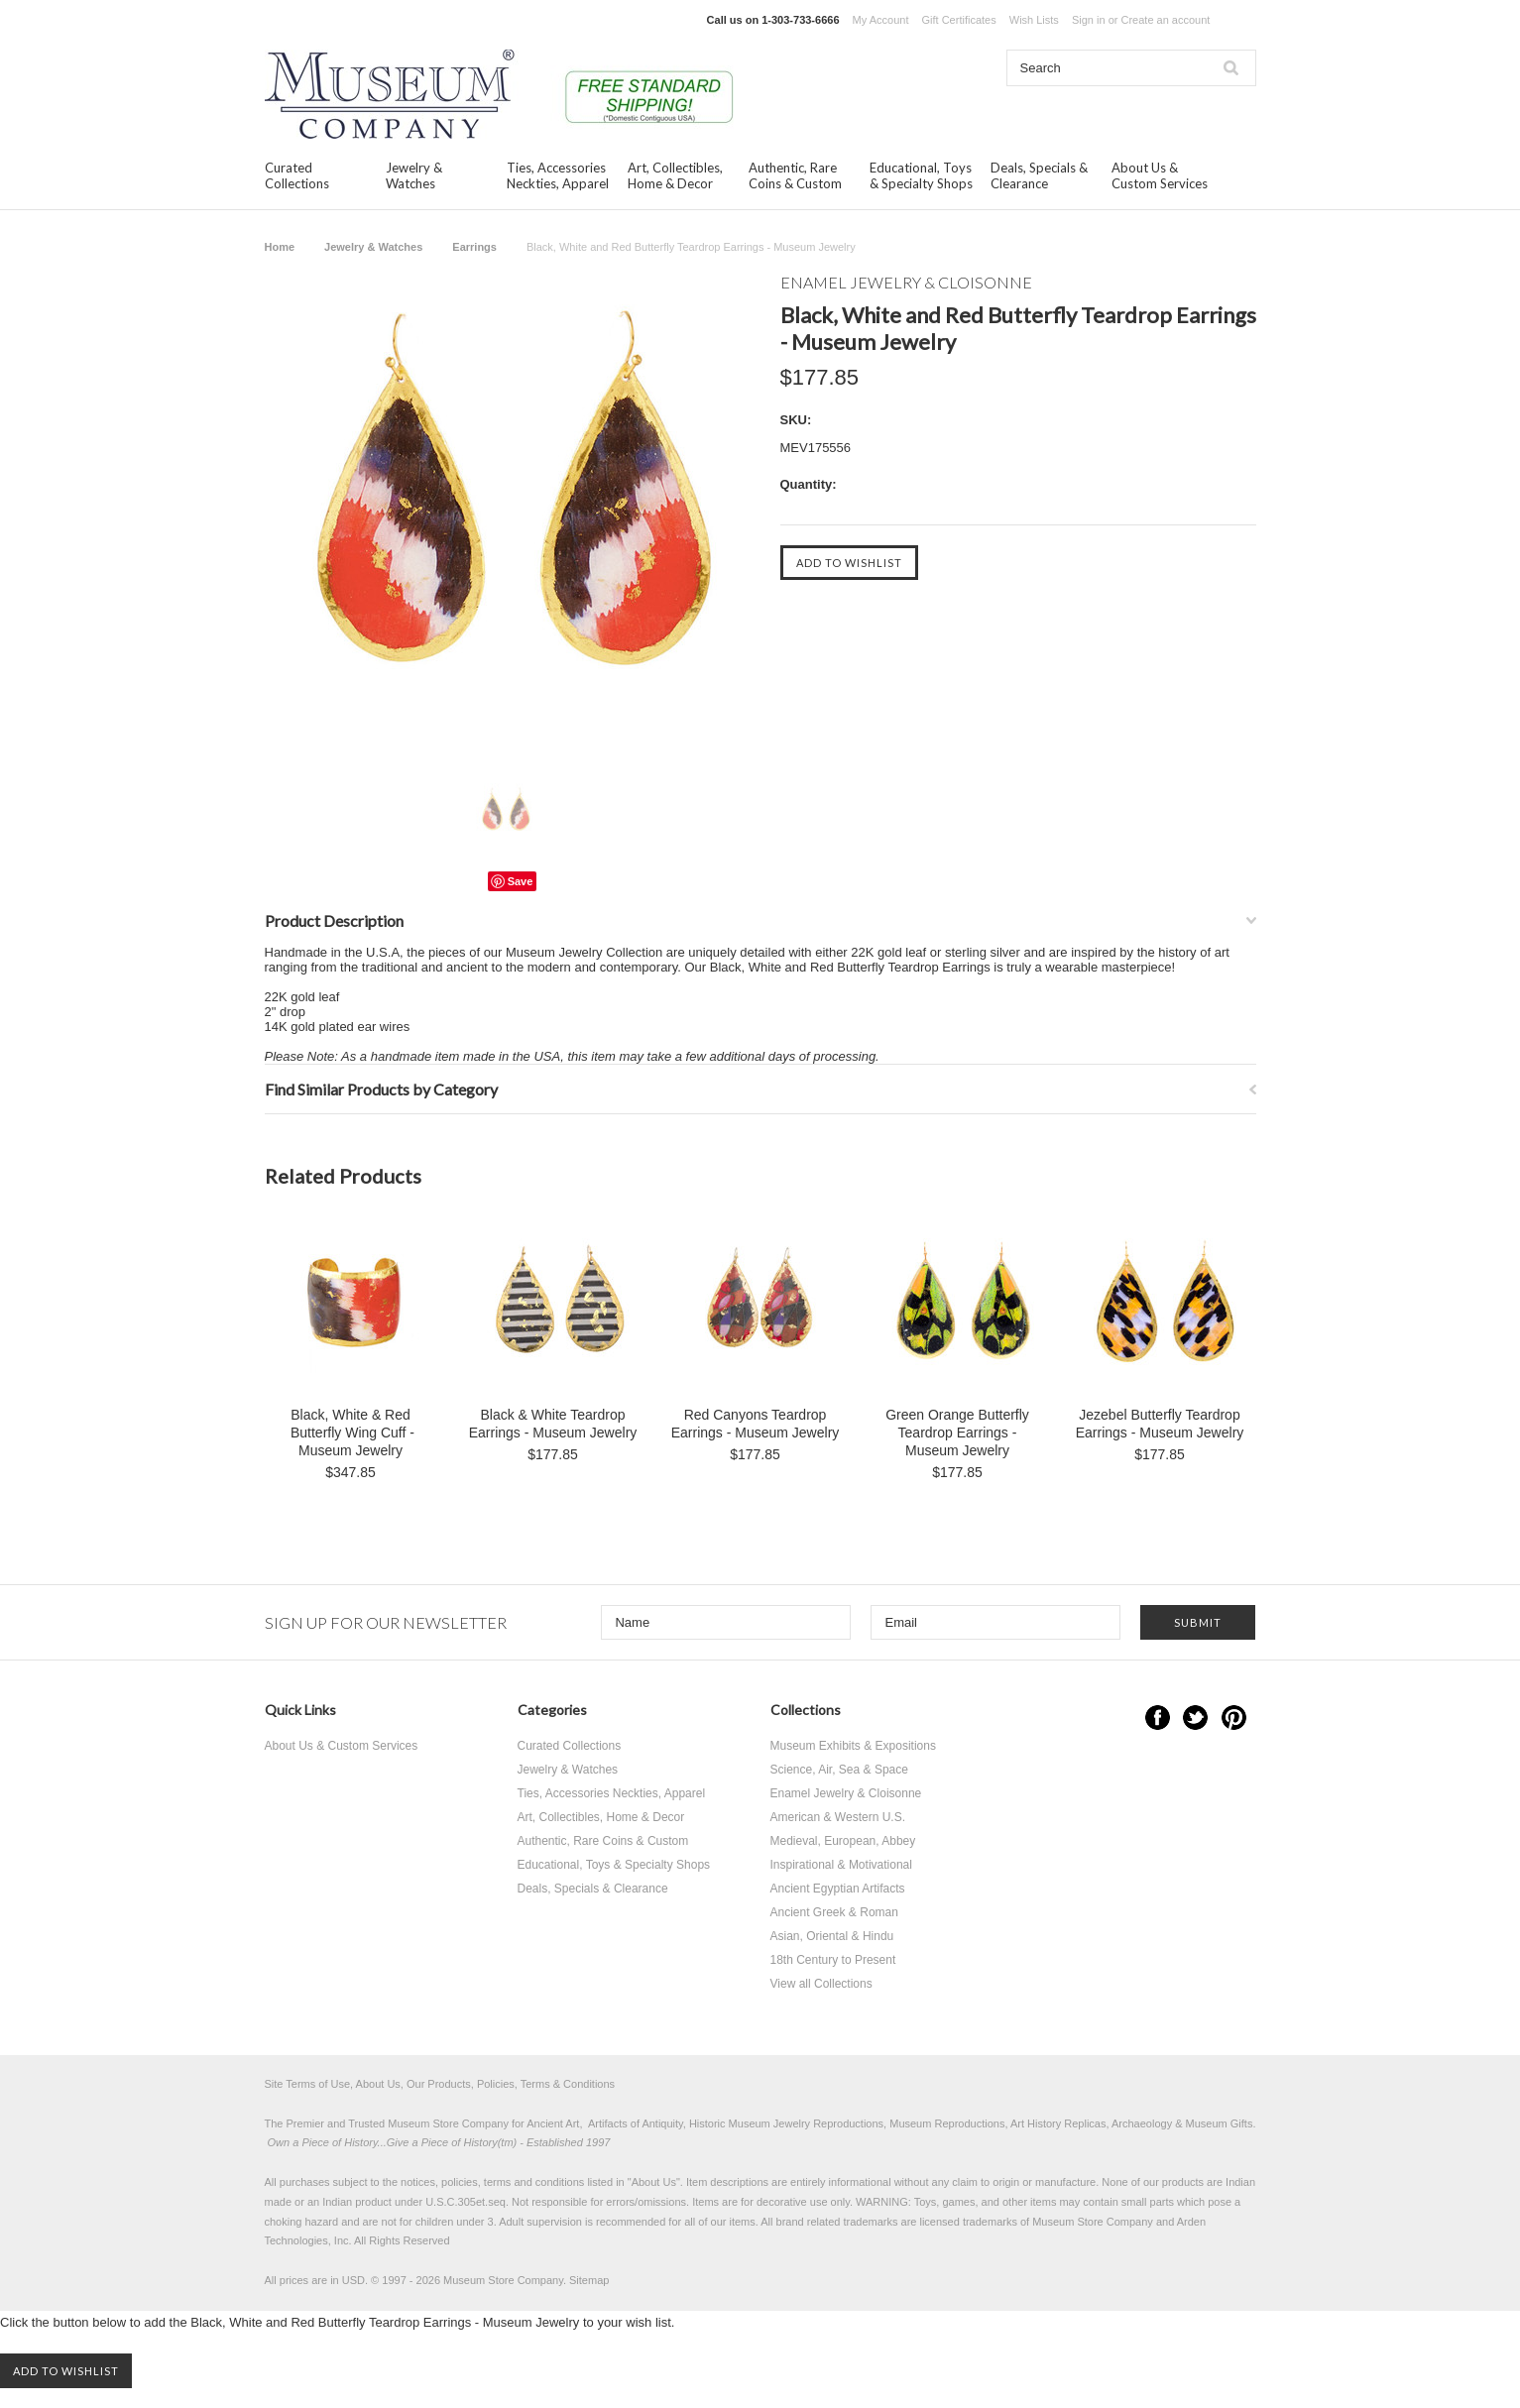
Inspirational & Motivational (841, 1865)
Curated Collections (297, 175)
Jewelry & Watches (414, 175)
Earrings (474, 247)
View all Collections (821, 1984)
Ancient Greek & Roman (834, 1912)
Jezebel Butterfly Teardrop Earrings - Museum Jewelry (1160, 1423)
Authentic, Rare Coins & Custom (795, 175)
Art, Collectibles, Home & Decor (675, 175)
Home (280, 247)
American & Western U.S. (838, 1817)
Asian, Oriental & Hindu (832, 1936)
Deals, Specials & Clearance (1039, 175)
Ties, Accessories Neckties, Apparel (558, 175)
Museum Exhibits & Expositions (853, 1746)
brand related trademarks (837, 2222)
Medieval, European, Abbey (843, 1841)
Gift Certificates (959, 20)
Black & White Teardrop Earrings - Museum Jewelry (553, 1423)
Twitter (1195, 1717)
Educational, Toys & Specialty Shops (921, 175)
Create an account (1165, 20)
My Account (881, 20)
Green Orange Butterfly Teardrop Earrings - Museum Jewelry (957, 1432)
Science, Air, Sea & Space (839, 1770)
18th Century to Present (833, 1960)
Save (520, 881)
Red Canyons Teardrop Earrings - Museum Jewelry (755, 1423)
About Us (654, 2182)
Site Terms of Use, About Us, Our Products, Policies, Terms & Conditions (440, 2084)
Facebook (1157, 1717)
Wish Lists (1034, 20)
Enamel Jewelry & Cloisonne (846, 1793)
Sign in (1089, 20)
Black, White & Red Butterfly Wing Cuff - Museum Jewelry (350, 1432)
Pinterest (1234, 1717)
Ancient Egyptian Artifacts (837, 1888)
